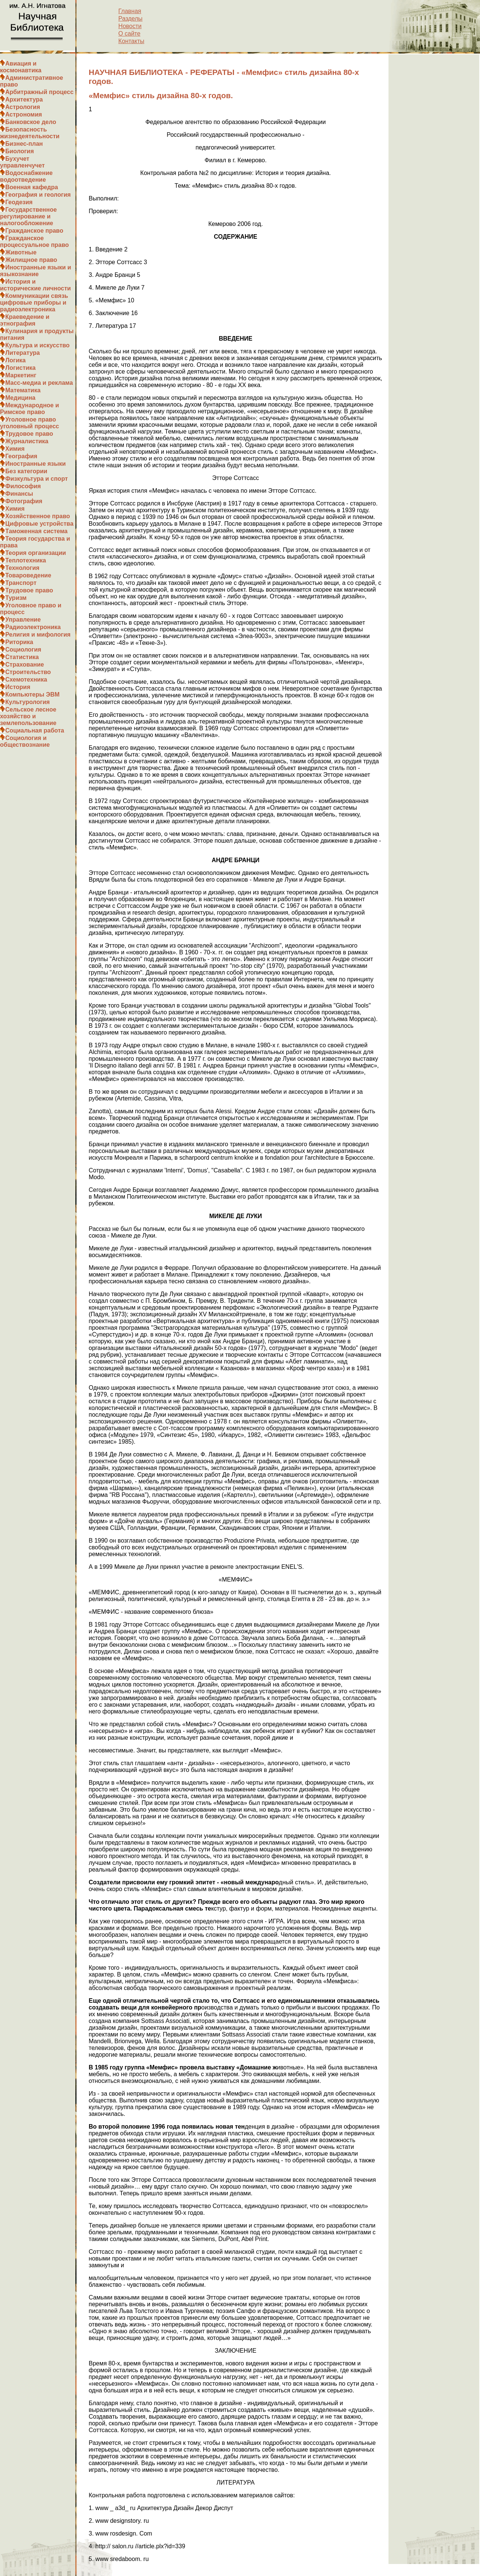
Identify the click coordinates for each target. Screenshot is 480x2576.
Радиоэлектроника (33, 627)
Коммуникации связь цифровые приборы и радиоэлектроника (34, 302)
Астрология (22, 107)
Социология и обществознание (25, 741)
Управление (23, 619)
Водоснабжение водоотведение (26, 176)
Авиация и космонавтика (20, 66)
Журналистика (26, 441)
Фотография (23, 501)
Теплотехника (25, 560)
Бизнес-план (24, 144)
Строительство (28, 672)
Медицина (20, 398)
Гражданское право (34, 230)
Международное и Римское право (29, 408)
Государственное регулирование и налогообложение (28, 216)
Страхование (24, 664)
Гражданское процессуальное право (34, 241)
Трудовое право (29, 434)
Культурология (27, 702)
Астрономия (23, 114)
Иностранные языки (35, 463)
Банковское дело (30, 122)
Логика (15, 360)
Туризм (16, 598)
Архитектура (24, 99)
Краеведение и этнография (25, 320)
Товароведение (28, 575)
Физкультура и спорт (36, 478)
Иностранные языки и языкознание (35, 270)
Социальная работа (34, 730)
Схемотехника (26, 679)
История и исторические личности (35, 285)
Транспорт (20, 583)
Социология (23, 649)
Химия (15, 449)
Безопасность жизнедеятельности (30, 132)
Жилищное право (31, 260)
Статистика (22, 657)
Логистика (20, 368)
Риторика (19, 642)
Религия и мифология (37, 634)
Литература (22, 353)
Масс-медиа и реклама (39, 383)
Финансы (19, 493)
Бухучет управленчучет (22, 162)
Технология (22, 568)
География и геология (38, 194)
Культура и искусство (37, 345)
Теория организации (35, 553)
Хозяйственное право (37, 516)
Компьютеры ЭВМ (32, 694)
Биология (19, 151)
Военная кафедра (31, 187)
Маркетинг (20, 375)
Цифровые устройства (39, 523)
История (17, 687)
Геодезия (19, 202)
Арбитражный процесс (39, 92)
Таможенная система (36, 531)
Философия (23, 486)
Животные (20, 252)
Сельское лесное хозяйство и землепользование (28, 716)
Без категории (26, 471)
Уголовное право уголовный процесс (29, 422)
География (21, 456)
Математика (22, 390)
